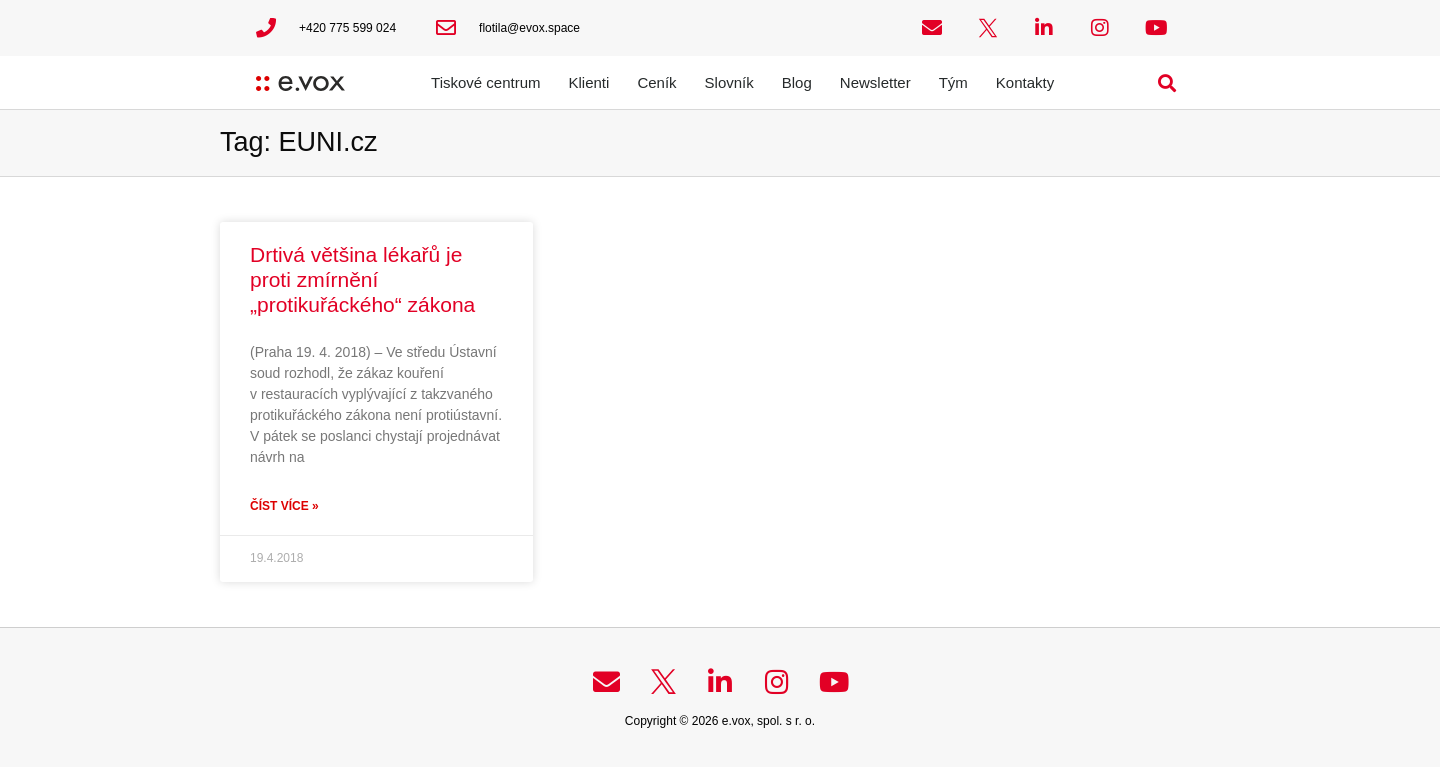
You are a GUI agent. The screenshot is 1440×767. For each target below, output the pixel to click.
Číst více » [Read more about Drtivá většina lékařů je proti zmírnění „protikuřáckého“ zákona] (284, 506)
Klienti (589, 82)
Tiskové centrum (485, 82)
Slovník (729, 82)
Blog (797, 82)
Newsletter (875, 82)
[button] (1167, 82)
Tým (953, 82)
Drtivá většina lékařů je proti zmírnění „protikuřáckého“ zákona (362, 279)
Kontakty (1025, 82)
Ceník (656, 82)
